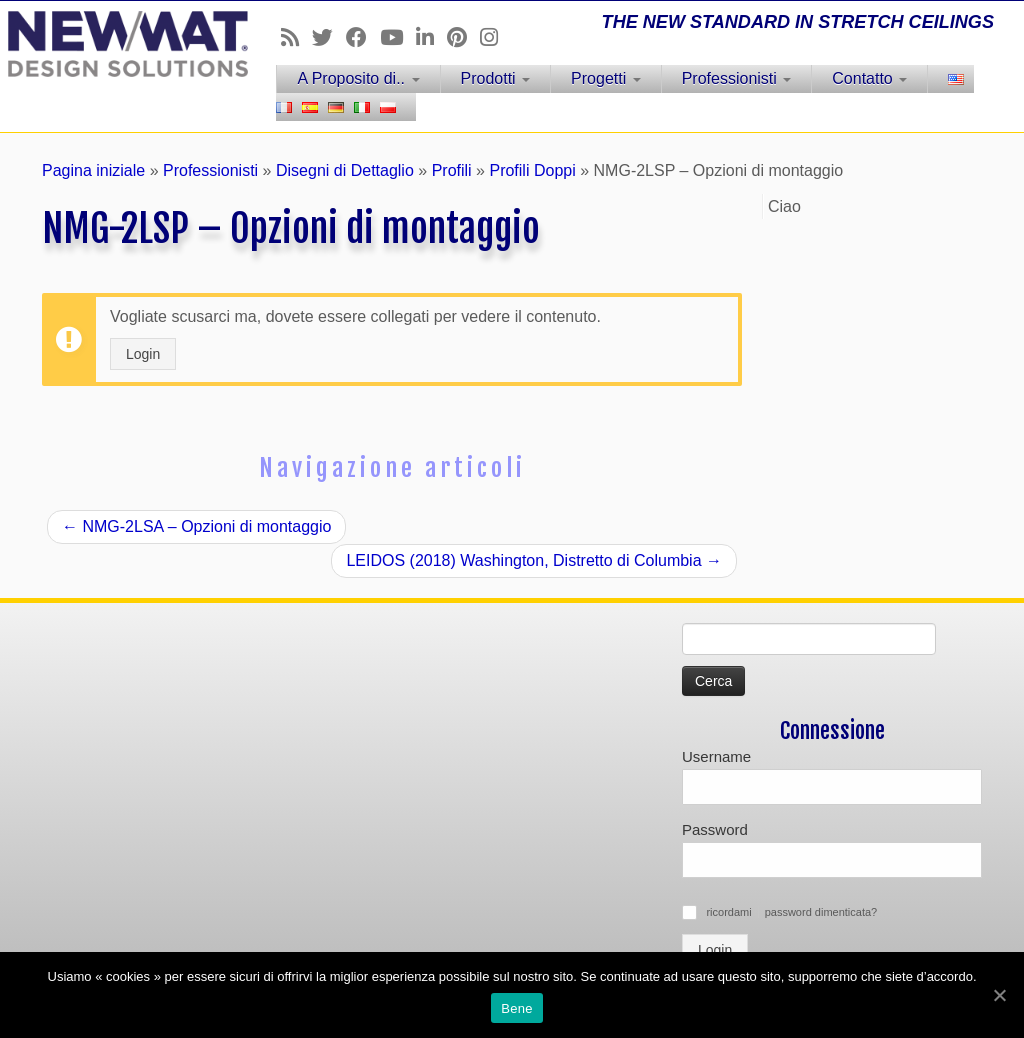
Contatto (869, 78)
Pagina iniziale (93, 170)
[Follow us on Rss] (296, 37)
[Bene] (999, 995)
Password (715, 829)
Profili (452, 170)
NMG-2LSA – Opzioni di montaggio (196, 526)
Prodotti (496, 78)
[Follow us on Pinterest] (463, 37)
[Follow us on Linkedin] (431, 37)
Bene (516, 1008)
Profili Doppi (532, 170)
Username (716, 756)
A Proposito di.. (358, 78)
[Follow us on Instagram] (495, 37)
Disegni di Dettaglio (345, 170)
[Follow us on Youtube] (398, 37)
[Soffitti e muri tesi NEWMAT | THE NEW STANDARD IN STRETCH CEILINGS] (120, 44)
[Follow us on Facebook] (363, 37)
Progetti (606, 78)
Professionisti (737, 78)
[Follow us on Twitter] (329, 37)
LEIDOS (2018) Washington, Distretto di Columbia (534, 560)
